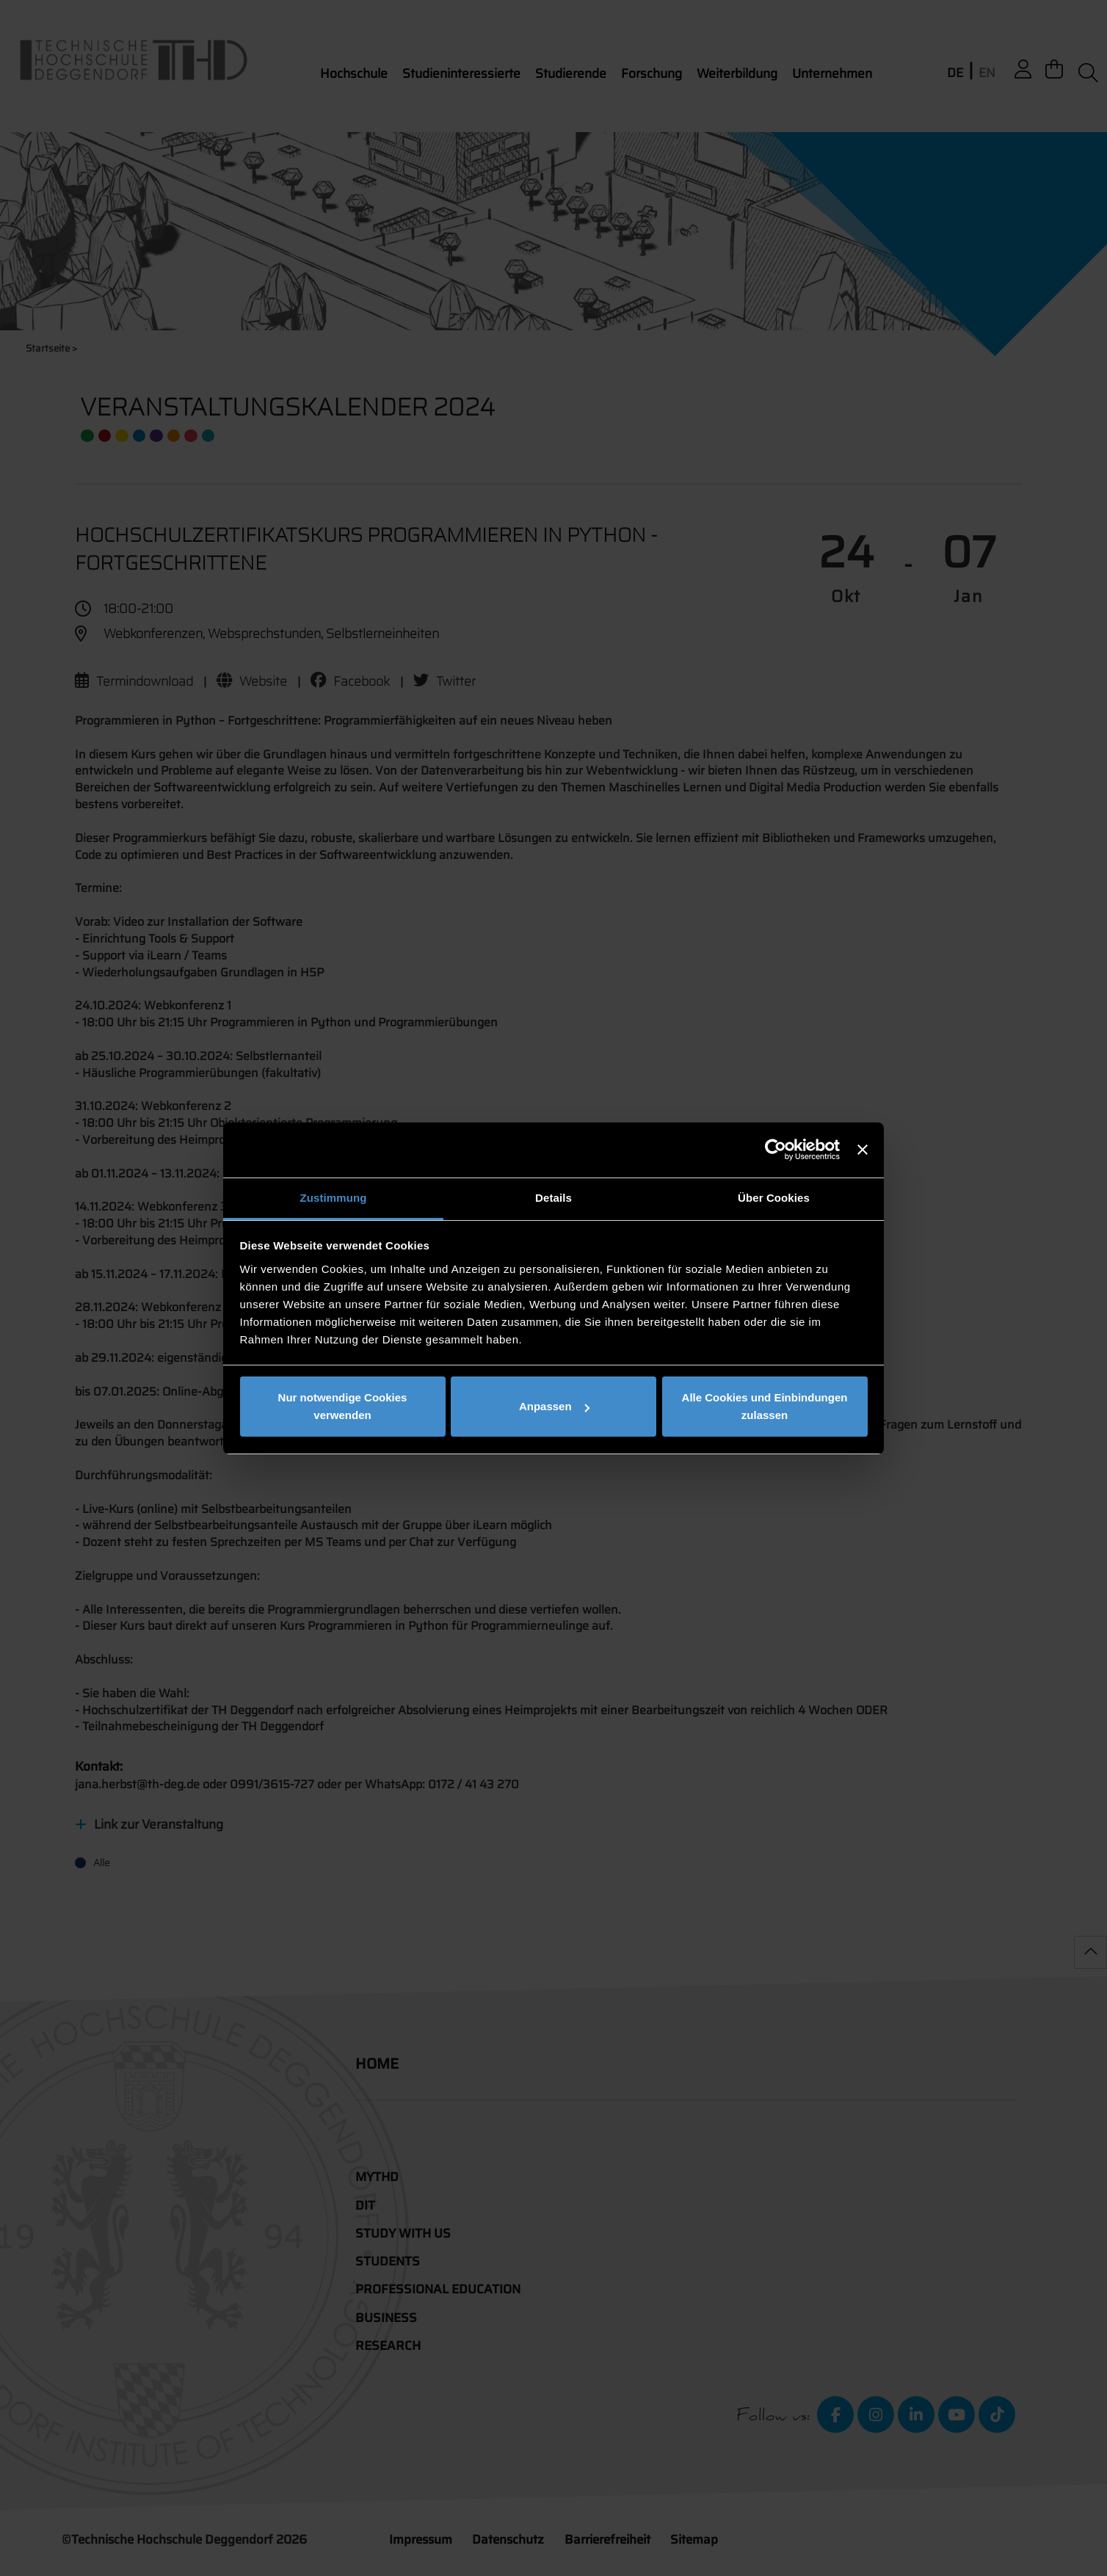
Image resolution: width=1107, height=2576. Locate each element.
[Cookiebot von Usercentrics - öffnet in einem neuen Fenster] (775, 1150)
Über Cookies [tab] (774, 1197)
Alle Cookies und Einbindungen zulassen (765, 1406)
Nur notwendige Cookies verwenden (342, 1406)
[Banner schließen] (862, 1149)
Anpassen (554, 1406)
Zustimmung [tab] (333, 1197)
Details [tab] (553, 1197)
